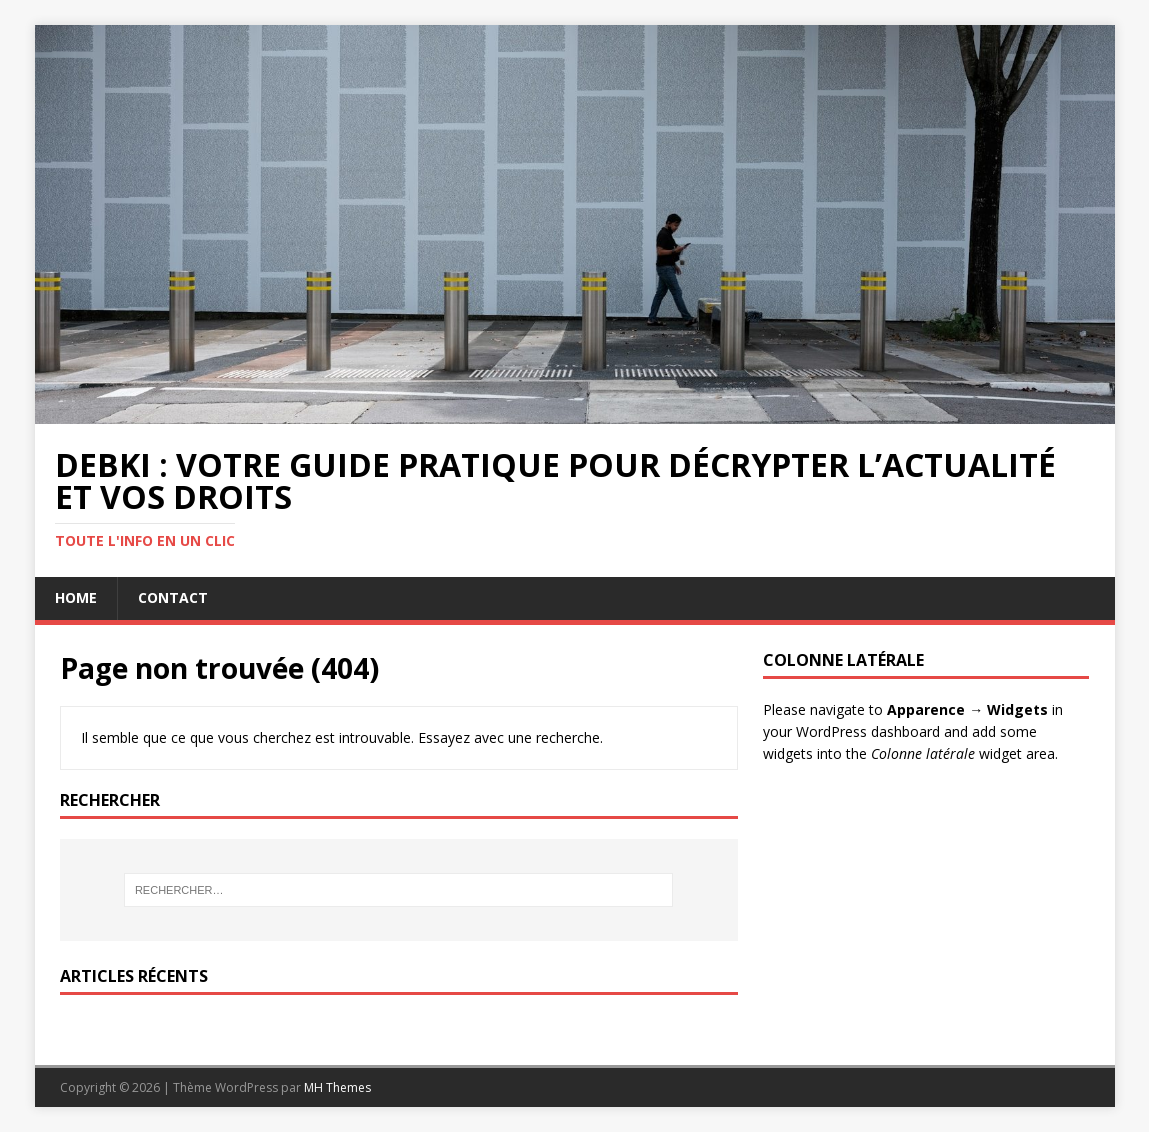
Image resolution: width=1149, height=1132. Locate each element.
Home (76, 597)
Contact (173, 597)
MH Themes (337, 1087)
